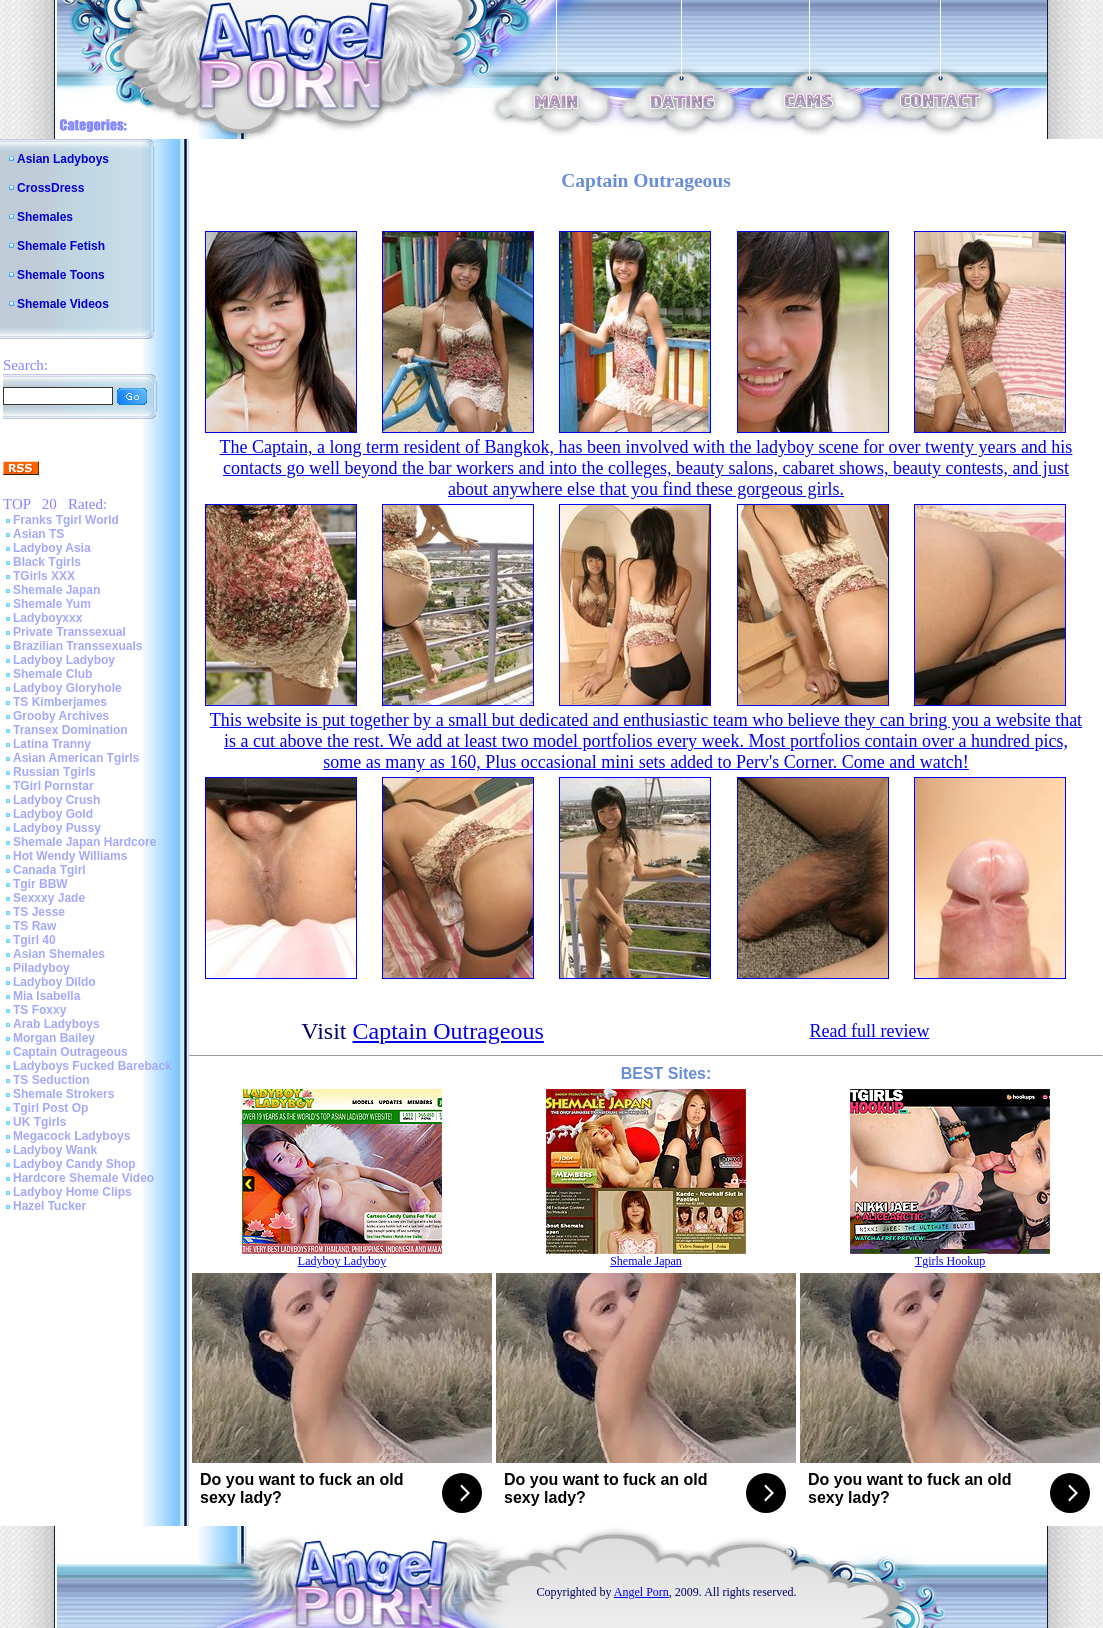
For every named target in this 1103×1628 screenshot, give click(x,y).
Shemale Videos (63, 304)
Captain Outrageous (70, 1052)
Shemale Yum (52, 604)
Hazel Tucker (49, 1206)
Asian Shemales (59, 954)
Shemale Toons (61, 275)
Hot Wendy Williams (70, 856)
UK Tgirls (39, 1122)
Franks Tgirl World (66, 520)
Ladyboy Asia (52, 548)
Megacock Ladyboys (71, 1136)
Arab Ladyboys (56, 1024)
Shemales (45, 217)
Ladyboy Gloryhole (67, 688)
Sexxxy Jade (49, 898)
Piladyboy (41, 968)
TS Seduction (51, 1080)
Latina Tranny (52, 744)
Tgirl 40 (34, 940)
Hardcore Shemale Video (83, 1178)
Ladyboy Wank (55, 1150)
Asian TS (38, 534)
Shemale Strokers (63, 1094)
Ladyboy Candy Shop (74, 1164)
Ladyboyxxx (47, 618)
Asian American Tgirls (76, 758)
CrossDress (50, 188)
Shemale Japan (56, 590)
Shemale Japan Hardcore (84, 842)
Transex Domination (70, 730)
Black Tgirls (47, 562)
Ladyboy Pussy (57, 828)
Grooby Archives (61, 716)
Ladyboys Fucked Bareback (92, 1066)
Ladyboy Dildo (54, 982)
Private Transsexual (69, 632)
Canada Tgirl (49, 870)
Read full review (869, 1031)
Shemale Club (52, 674)
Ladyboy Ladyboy (64, 660)
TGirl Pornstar (53, 786)
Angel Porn (641, 1592)
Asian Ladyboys (63, 159)
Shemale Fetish (61, 246)
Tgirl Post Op (50, 1108)
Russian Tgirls (54, 772)
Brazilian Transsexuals (77, 646)
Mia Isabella (46, 996)
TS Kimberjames (60, 702)
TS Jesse (39, 912)
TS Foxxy (39, 1010)
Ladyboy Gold (53, 814)
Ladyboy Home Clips (72, 1192)
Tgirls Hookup (950, 1261)
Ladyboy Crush (56, 800)
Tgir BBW (40, 884)
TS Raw (34, 926)
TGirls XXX (44, 576)
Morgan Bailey (54, 1038)
